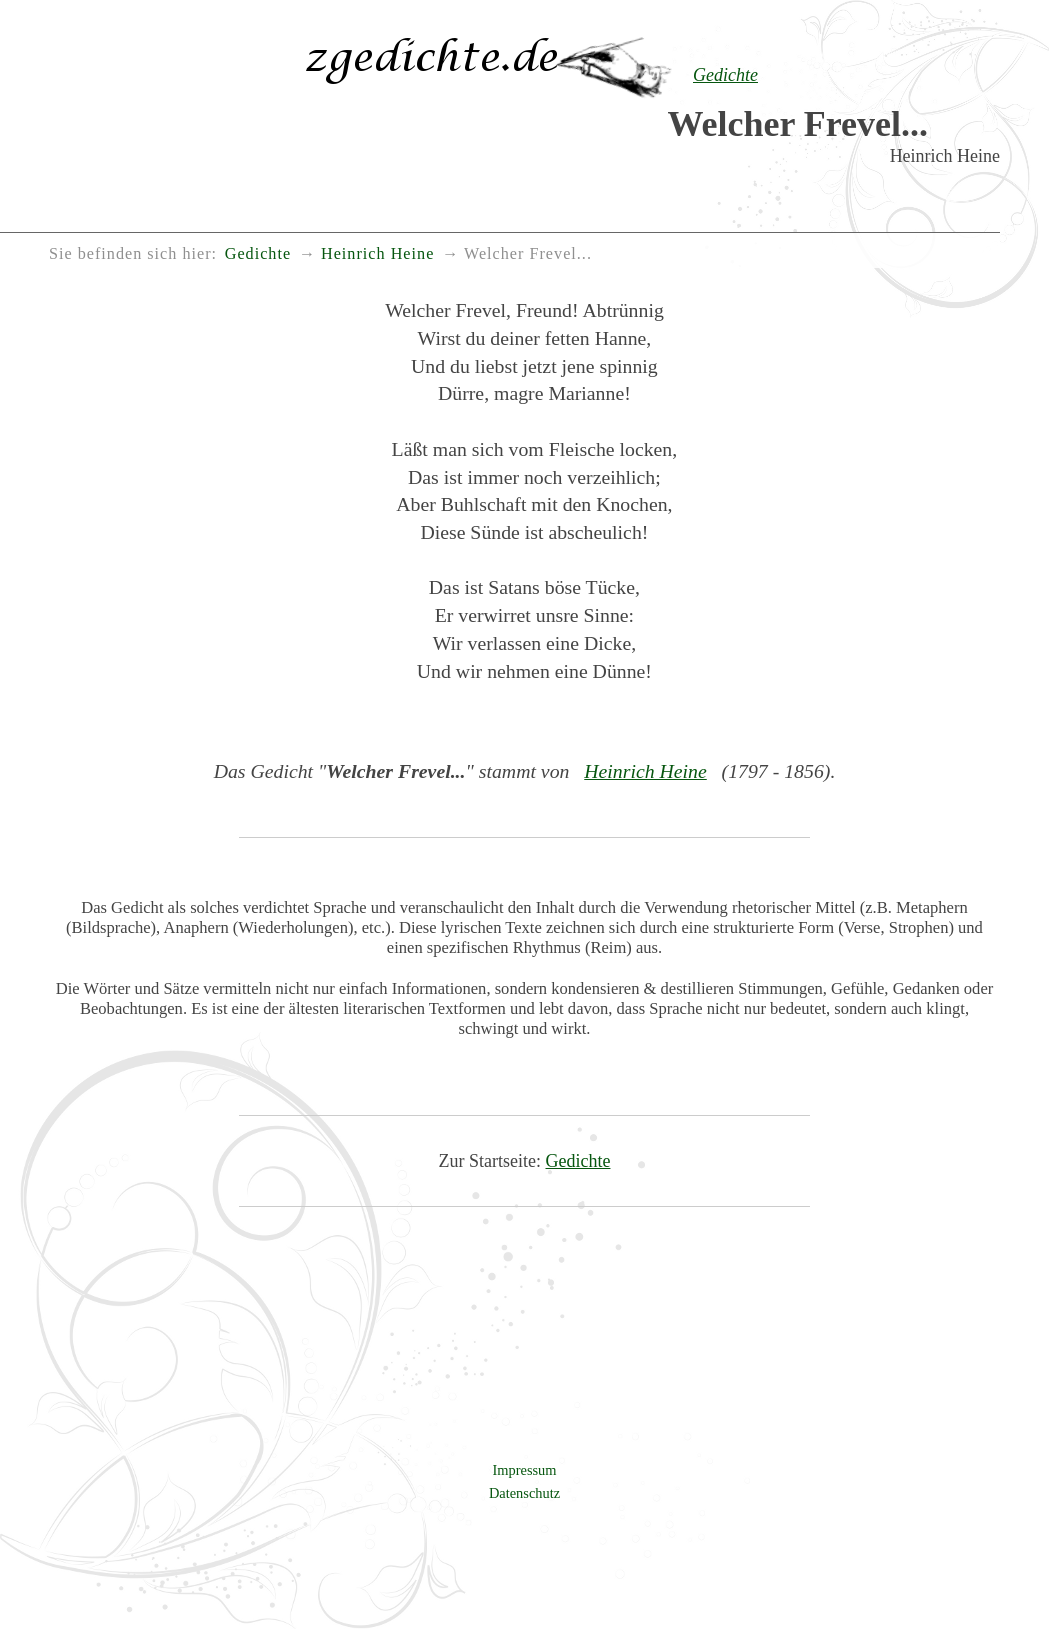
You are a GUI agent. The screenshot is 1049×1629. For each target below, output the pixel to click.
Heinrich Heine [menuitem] (377, 254)
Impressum (525, 1470)
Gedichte (578, 1161)
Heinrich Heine (645, 771)
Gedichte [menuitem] (258, 254)
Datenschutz (524, 1493)
